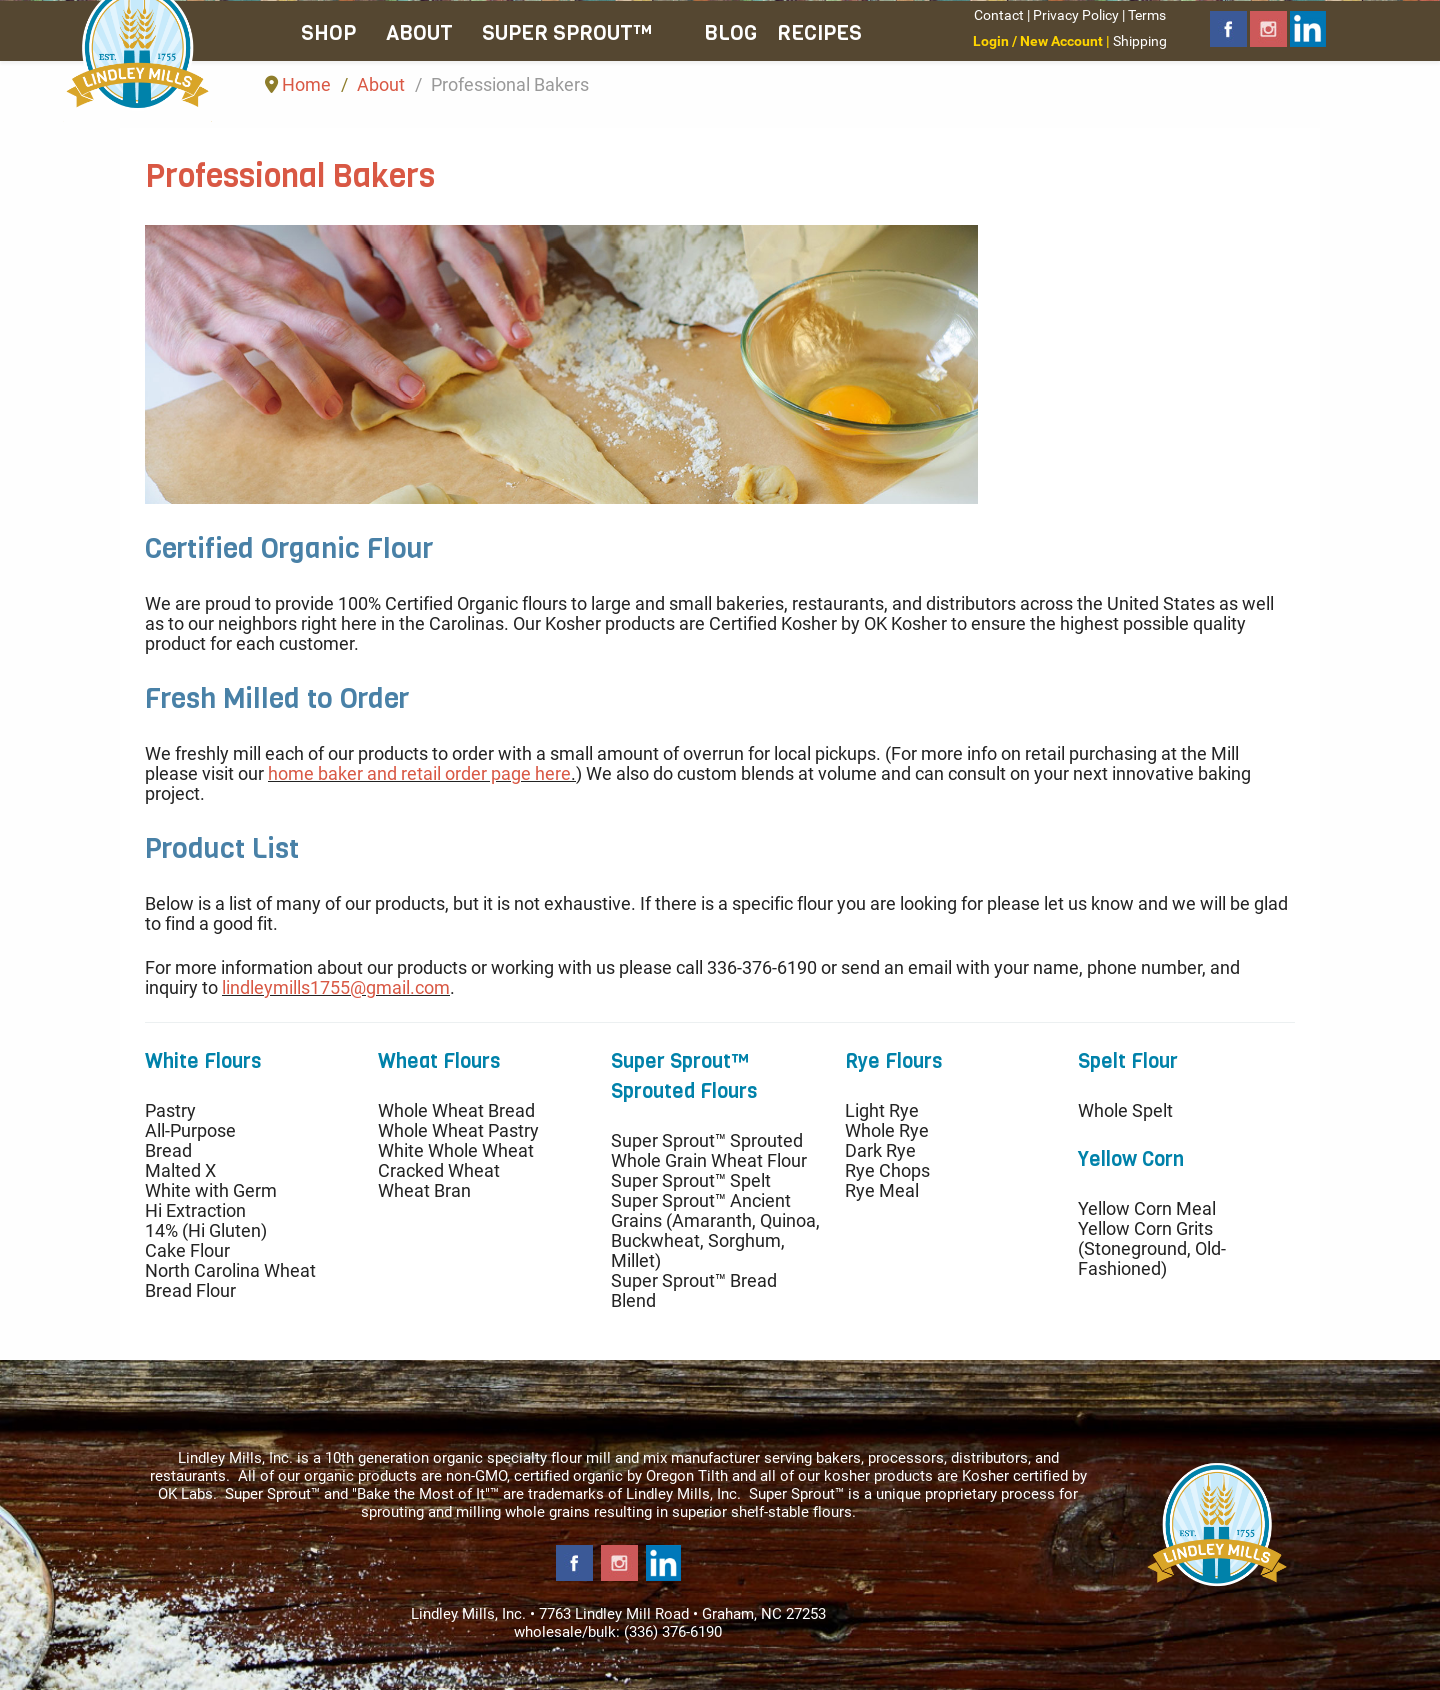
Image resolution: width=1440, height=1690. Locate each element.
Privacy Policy (1076, 15)
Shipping (1140, 41)
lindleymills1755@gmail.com (336, 988)
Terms (1147, 15)
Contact (999, 15)
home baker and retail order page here (419, 774)
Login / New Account (1038, 41)
